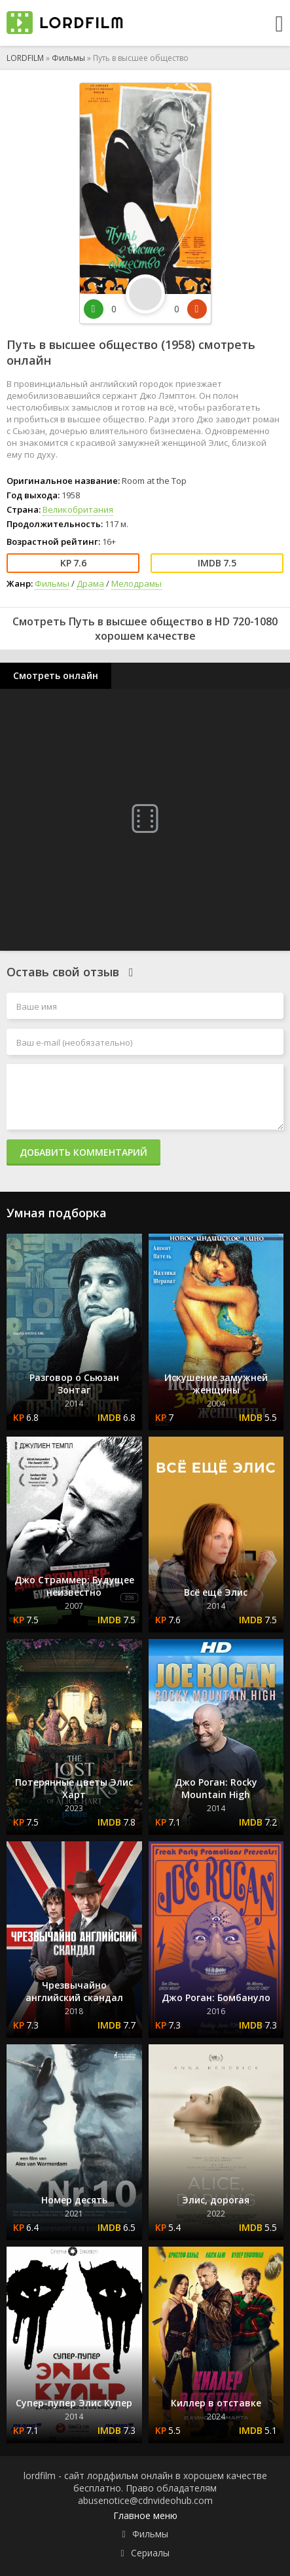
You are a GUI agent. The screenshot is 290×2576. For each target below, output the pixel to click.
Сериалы (150, 2553)
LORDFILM (25, 58)
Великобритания (78, 509)
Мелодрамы (136, 583)
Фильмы (68, 58)
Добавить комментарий (83, 1152)
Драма (90, 583)
